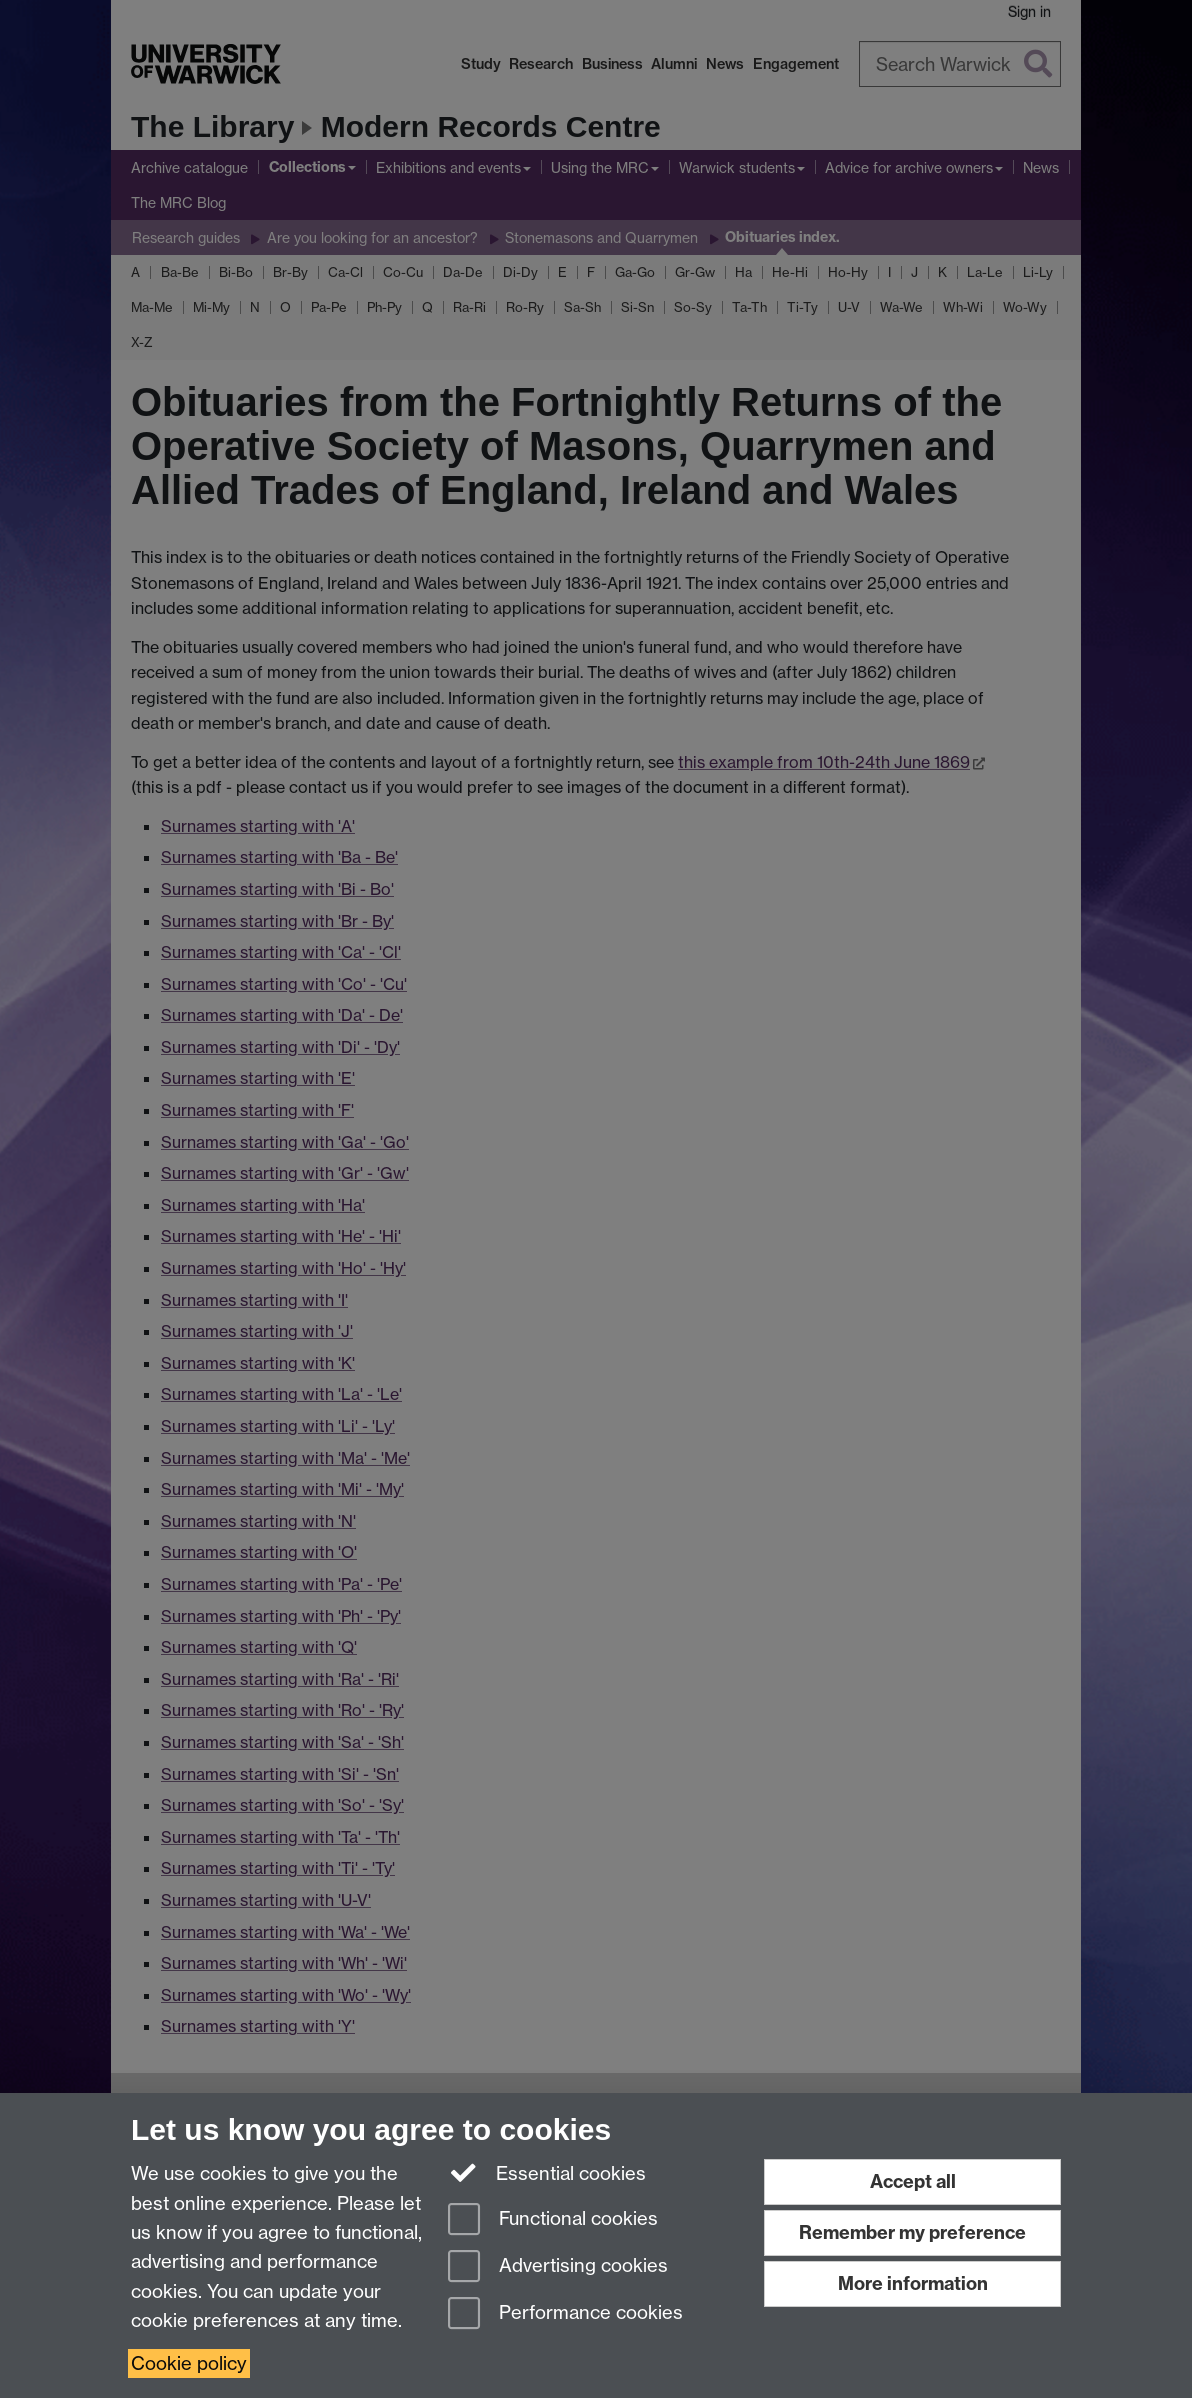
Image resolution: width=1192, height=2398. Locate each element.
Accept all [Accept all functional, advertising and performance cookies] (913, 2181)
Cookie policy (189, 2363)
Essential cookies (547, 2172)
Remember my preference (912, 2232)
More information (913, 2283)
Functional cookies (553, 2220)
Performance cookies (565, 2314)
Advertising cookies (558, 2267)
